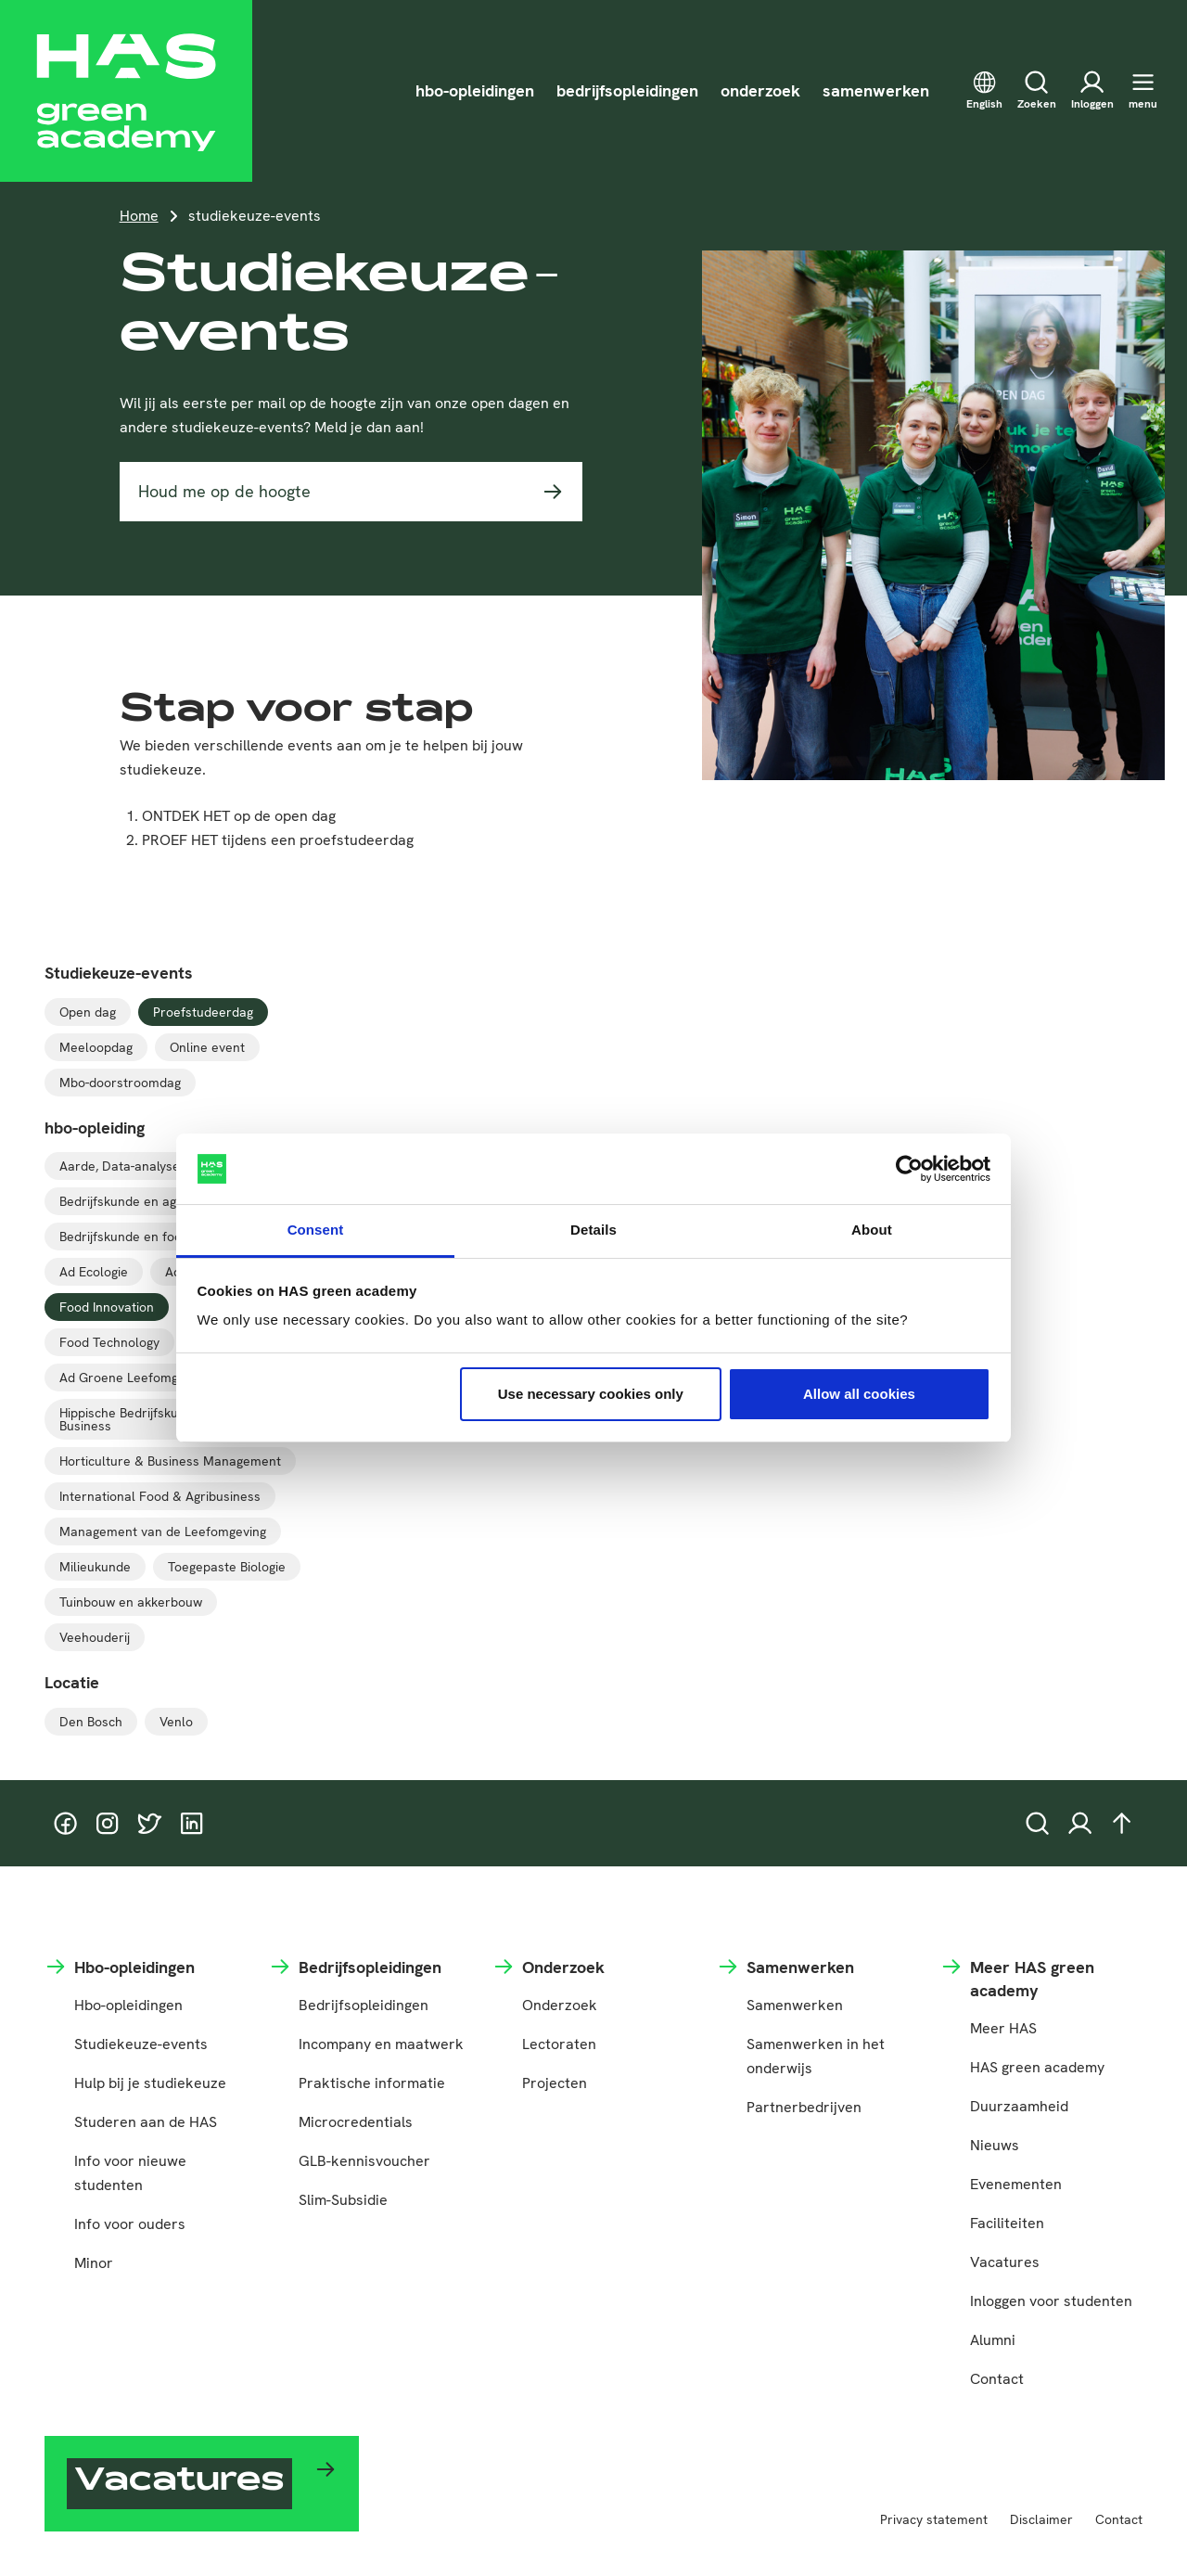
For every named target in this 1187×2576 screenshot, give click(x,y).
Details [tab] (593, 1229)
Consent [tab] (315, 1229)
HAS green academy (1037, 2067)
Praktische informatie (372, 2083)
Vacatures (1005, 2262)
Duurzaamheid (1019, 2106)
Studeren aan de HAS (145, 2122)
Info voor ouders (129, 2224)
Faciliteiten (1007, 2223)
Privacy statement (934, 2519)
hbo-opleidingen (474, 90)
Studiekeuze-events (141, 2044)
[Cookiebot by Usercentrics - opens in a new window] (909, 1169)
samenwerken (876, 90)
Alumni (992, 2340)
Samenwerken (795, 2005)
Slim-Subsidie (343, 2200)
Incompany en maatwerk (381, 2044)
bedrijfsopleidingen (627, 90)
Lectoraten (559, 2044)
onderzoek (760, 90)
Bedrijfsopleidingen (363, 2005)
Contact (997, 2379)
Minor (93, 2263)
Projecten (554, 2083)
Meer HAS (1003, 2028)
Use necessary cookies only (590, 1394)
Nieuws (994, 2145)
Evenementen (1016, 2184)
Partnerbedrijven (804, 2107)
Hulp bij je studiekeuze (150, 2083)
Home (139, 215)
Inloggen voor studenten (1051, 2301)
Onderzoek (559, 2005)
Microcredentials (356, 2122)
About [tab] (871, 1229)
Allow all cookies (859, 1394)
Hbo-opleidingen (128, 2005)
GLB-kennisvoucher (364, 2161)
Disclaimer (1041, 2519)
